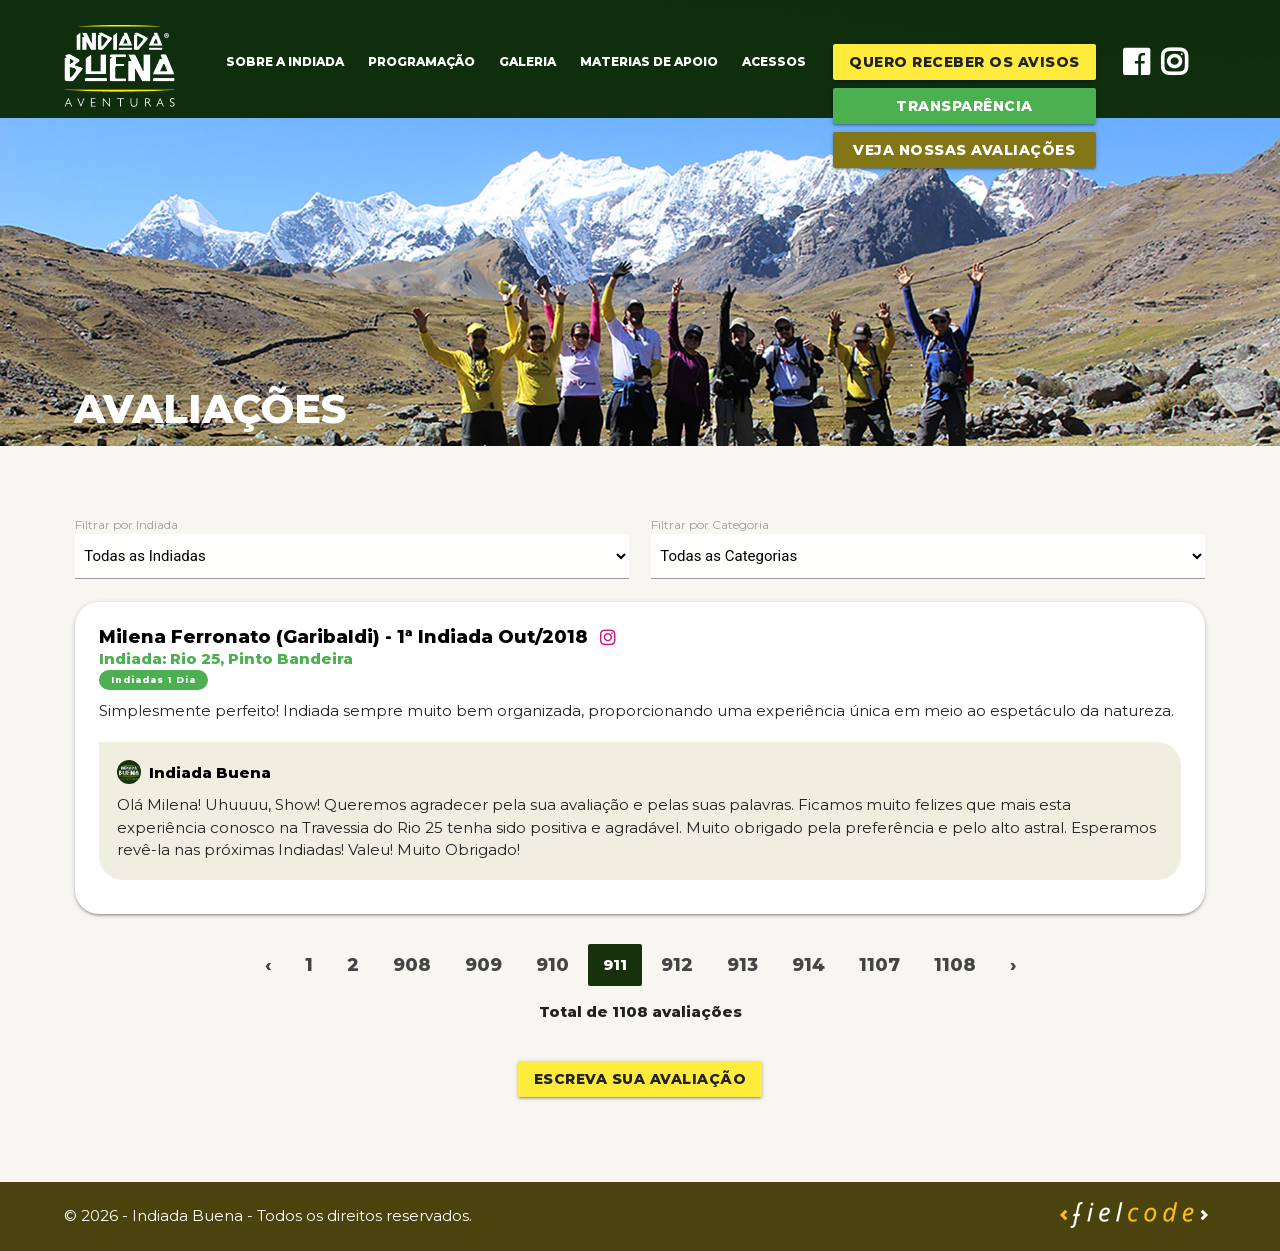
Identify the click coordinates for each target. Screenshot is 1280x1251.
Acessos (774, 61)
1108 (955, 965)
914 (808, 965)
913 (742, 965)
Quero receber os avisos (964, 62)
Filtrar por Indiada (126, 524)
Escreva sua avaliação (640, 1079)
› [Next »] (1013, 965)
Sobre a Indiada (285, 61)
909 (483, 965)
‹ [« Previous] (268, 965)
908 (412, 965)
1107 (879, 965)
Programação (421, 61)
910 (552, 965)
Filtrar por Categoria (710, 524)
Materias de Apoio (649, 61)
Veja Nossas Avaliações (964, 150)
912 (677, 965)
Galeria (527, 61)
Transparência (964, 106)
